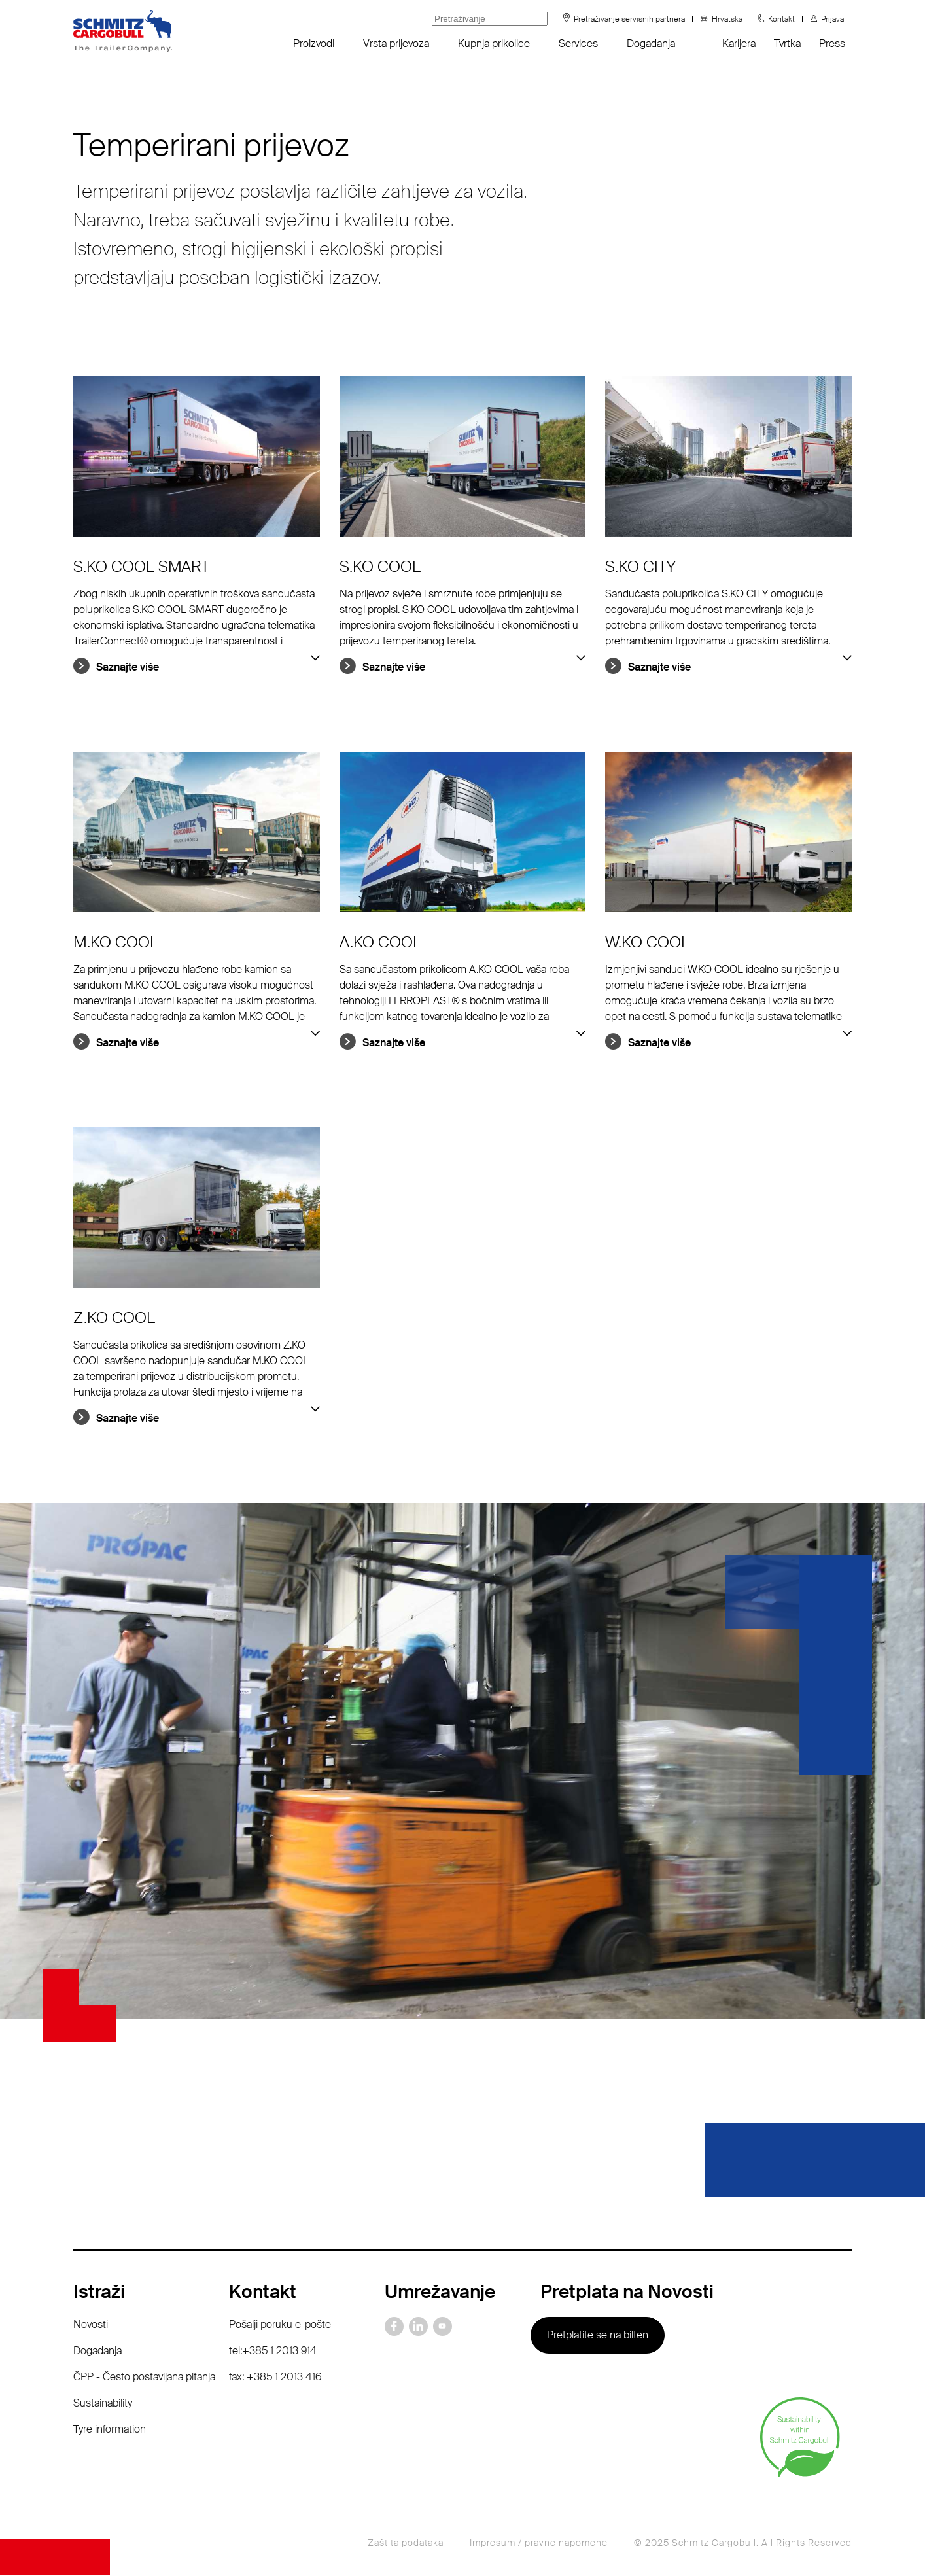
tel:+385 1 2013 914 (273, 2350)
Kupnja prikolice (494, 43)
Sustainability (102, 2403)
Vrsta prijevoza (396, 43)
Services (578, 43)
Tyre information (109, 2429)
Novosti (90, 2324)
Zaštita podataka (406, 2543)
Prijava (832, 19)
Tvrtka (787, 43)
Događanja (651, 43)
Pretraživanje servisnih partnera (629, 19)
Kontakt (781, 19)
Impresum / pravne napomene (539, 2543)
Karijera (739, 43)
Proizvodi (313, 43)
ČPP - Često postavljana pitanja (144, 2377)
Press (832, 43)
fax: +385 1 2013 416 (275, 2377)
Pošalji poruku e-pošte (280, 2324)
